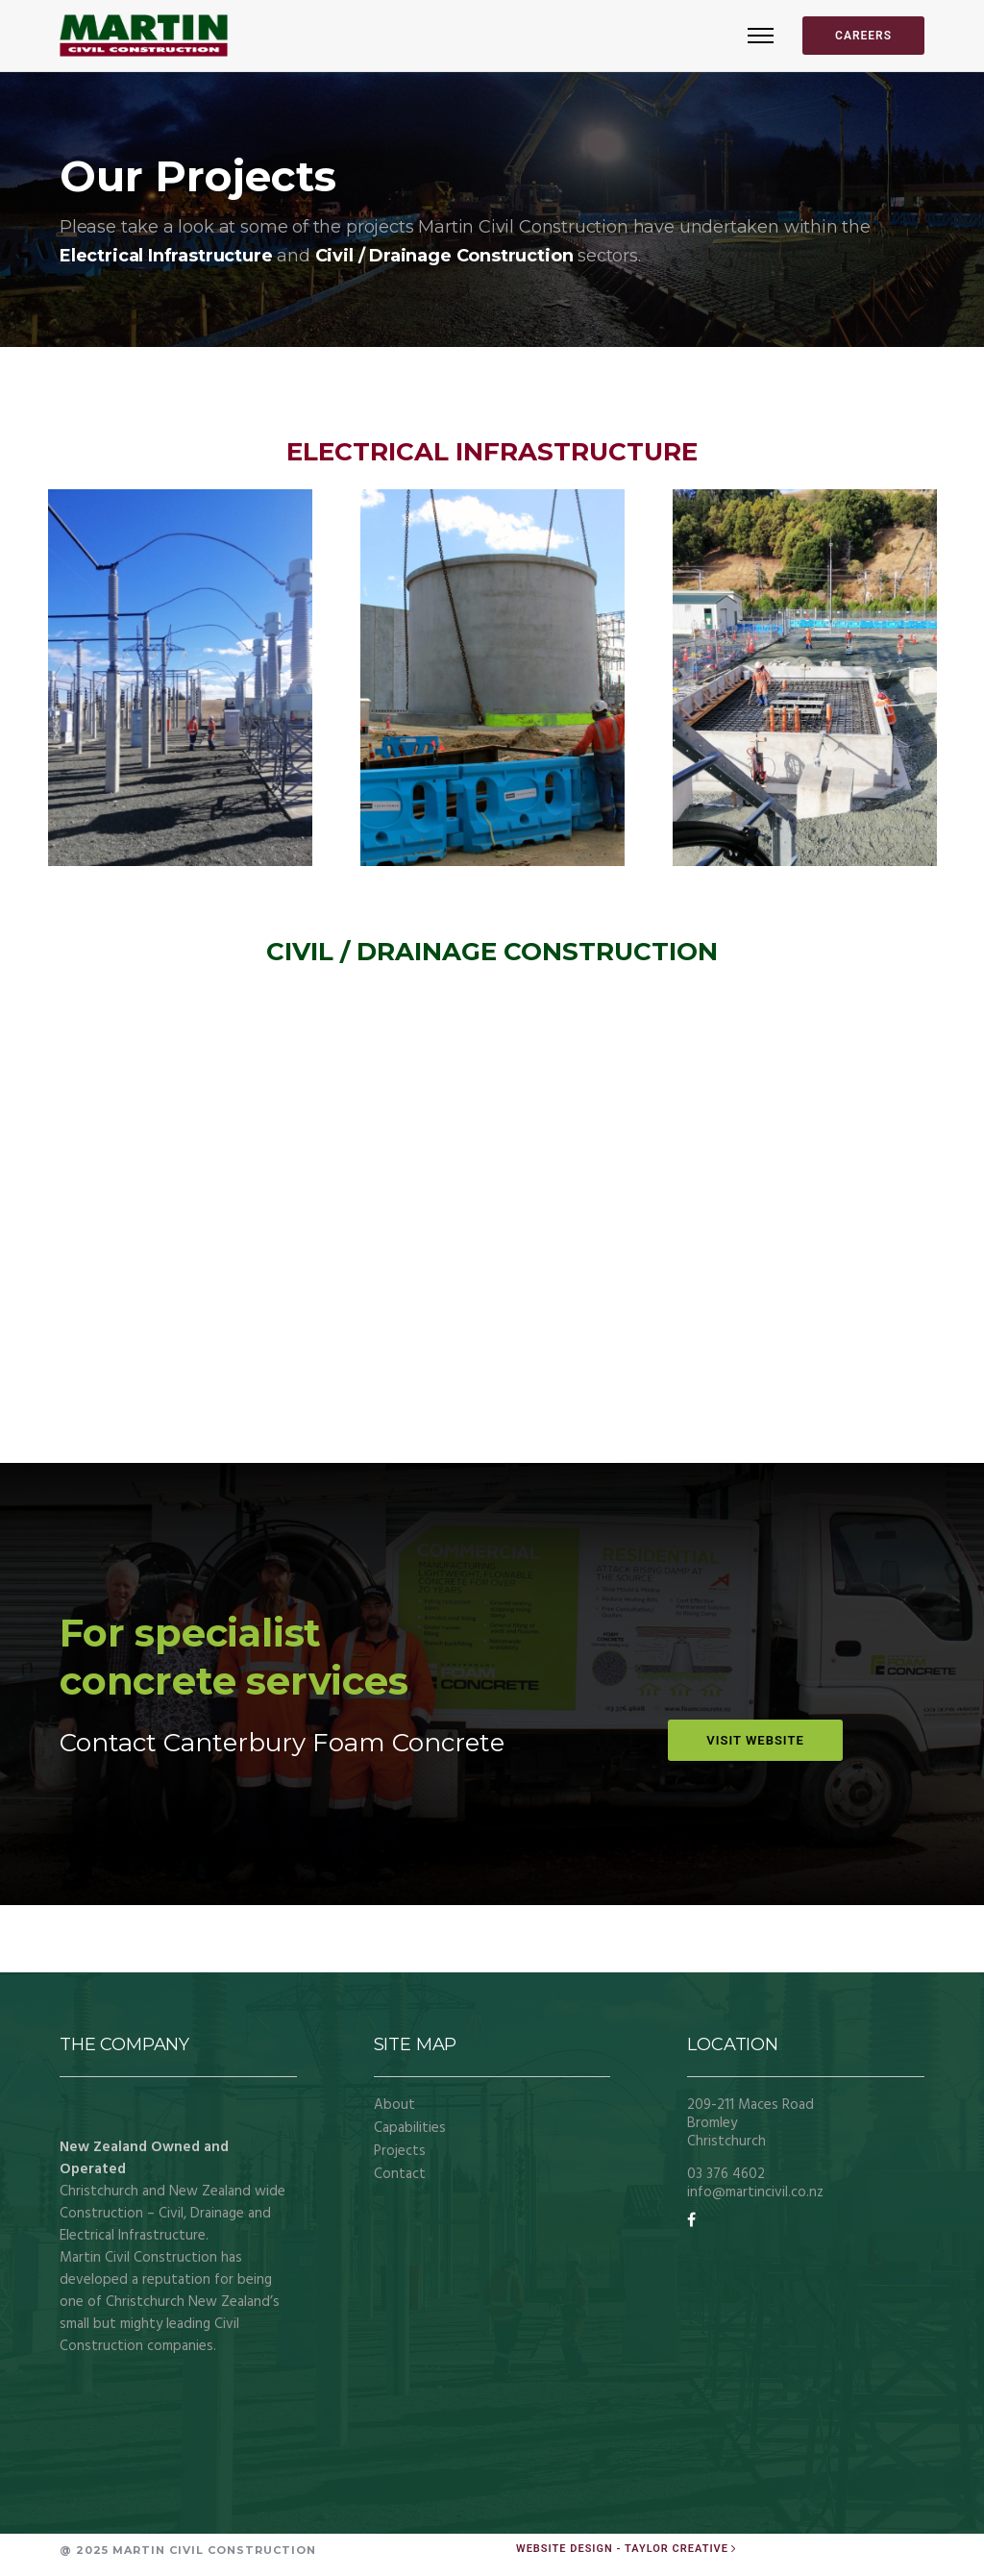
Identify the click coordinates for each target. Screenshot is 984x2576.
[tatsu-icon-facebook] (691, 2220)
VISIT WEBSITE (754, 1740)
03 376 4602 (726, 2174)
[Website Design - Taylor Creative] (628, 2548)
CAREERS (863, 35)
